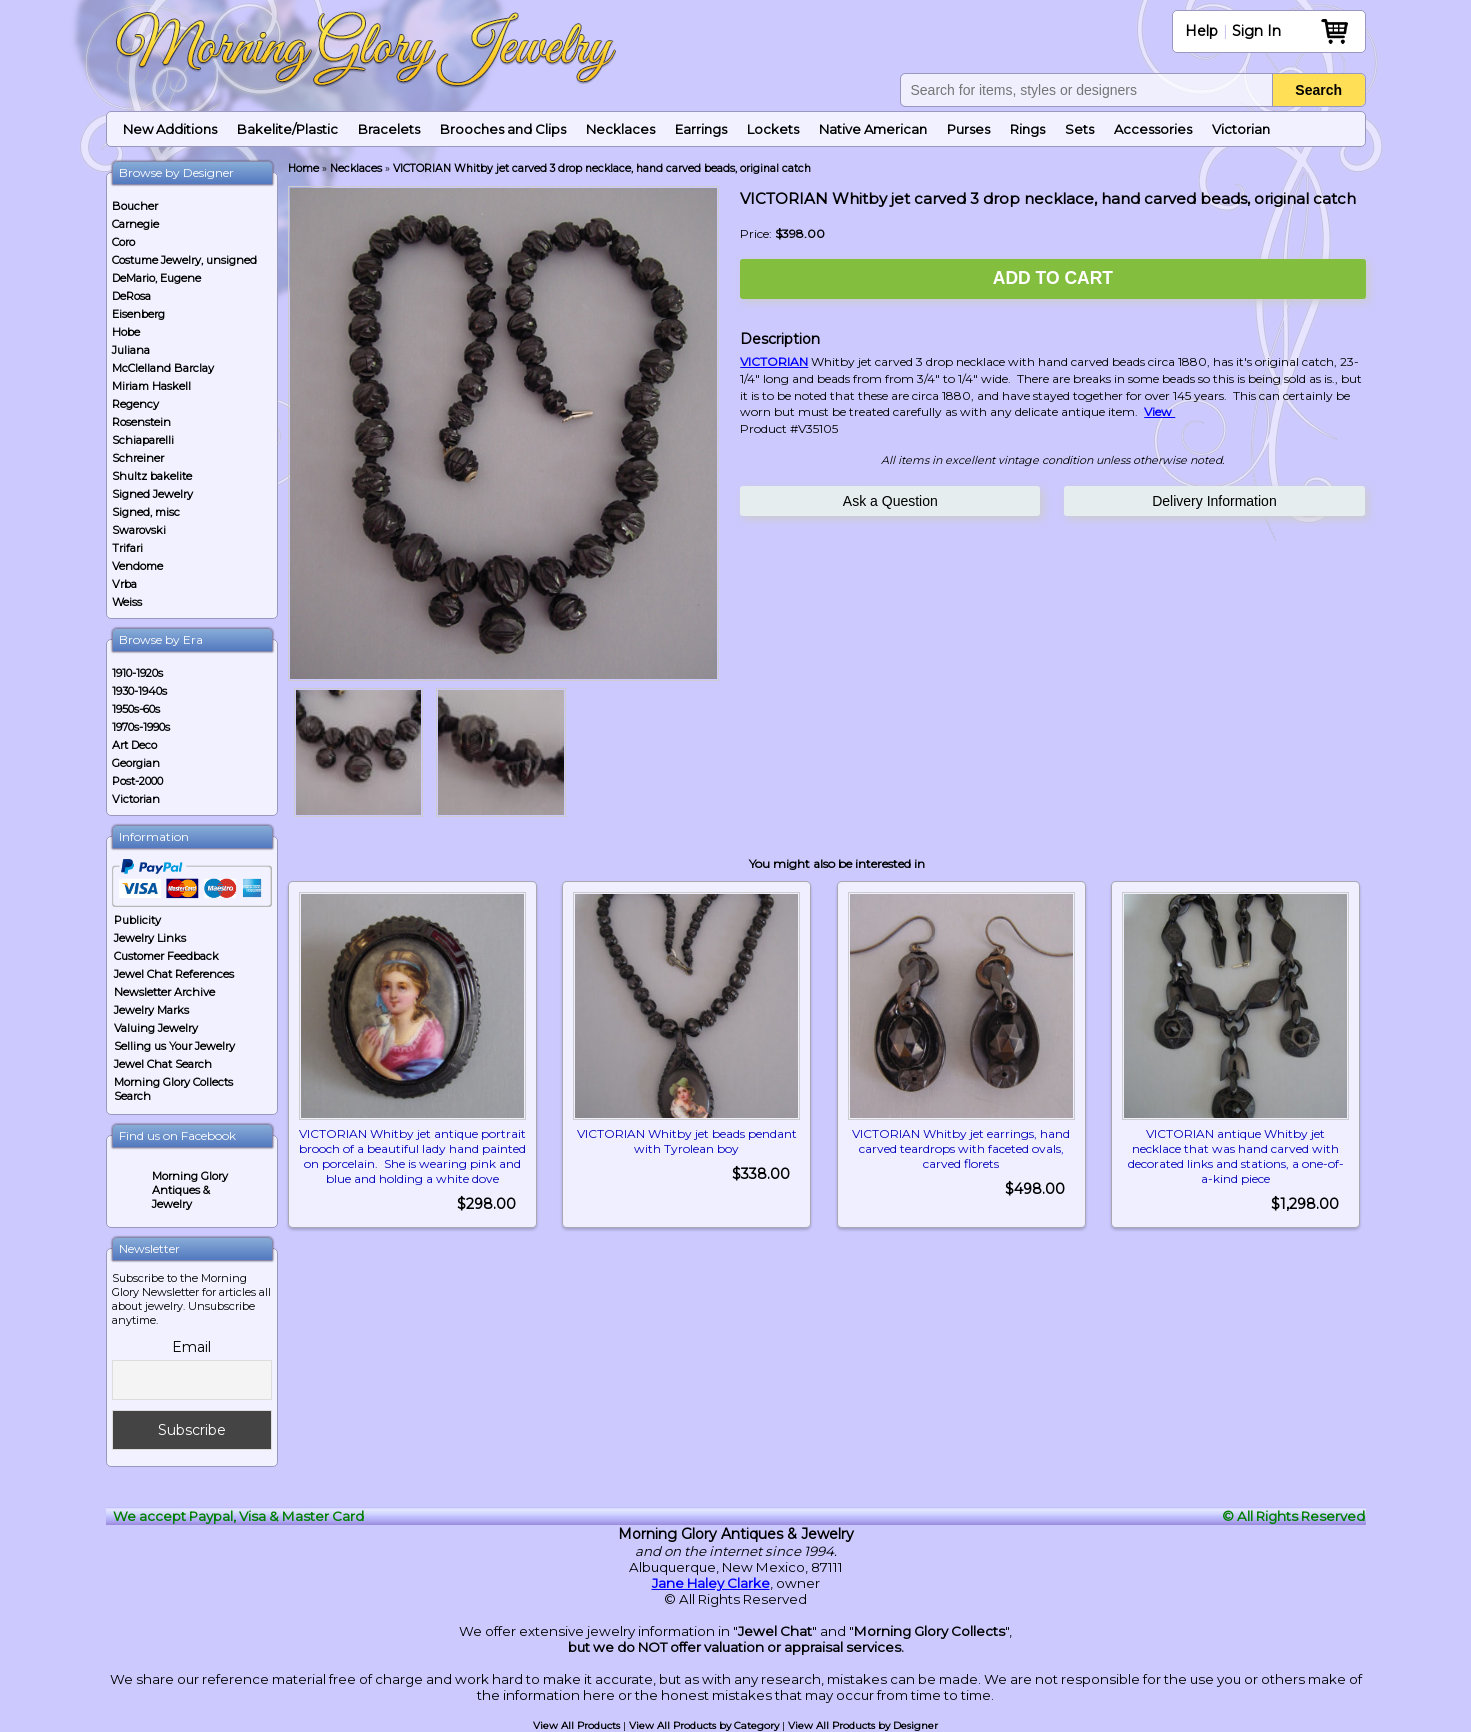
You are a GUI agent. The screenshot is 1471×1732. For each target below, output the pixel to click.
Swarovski (139, 530)
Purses (968, 129)
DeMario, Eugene (156, 278)
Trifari (127, 548)
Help (1201, 31)
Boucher (135, 206)
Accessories (1153, 129)
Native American (873, 129)
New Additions (170, 129)
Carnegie (135, 224)
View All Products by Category (704, 1725)
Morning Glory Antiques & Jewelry (190, 1190)
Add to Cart (1053, 278)
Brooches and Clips (503, 129)
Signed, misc (146, 512)
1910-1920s (137, 673)
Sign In (1256, 31)
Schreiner (138, 458)
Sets (1079, 129)
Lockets (773, 129)
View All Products (576, 1725)
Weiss (127, 602)
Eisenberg (138, 314)
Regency (135, 404)
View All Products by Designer (863, 1725)
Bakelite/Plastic (287, 129)
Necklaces (620, 129)
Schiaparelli (143, 440)
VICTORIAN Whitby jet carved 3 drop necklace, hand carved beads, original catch (602, 168)
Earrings (701, 129)
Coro (123, 242)
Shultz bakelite (152, 476)
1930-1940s (139, 691)
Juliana (131, 350)
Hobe (126, 332)
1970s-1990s (141, 727)
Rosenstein (141, 422)
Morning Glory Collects (929, 1631)
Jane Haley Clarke (711, 1583)
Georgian (136, 763)
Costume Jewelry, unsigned (184, 260)
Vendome (137, 566)
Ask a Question (890, 501)
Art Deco (134, 745)
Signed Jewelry (152, 494)
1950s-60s (136, 709)
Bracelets (389, 129)
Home (303, 168)
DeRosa (131, 296)
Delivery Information (1214, 501)
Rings (1027, 129)
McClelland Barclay (163, 368)
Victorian (1241, 129)
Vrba (124, 584)
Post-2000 (137, 781)
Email (191, 1347)
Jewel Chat (775, 1631)
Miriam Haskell (151, 386)
